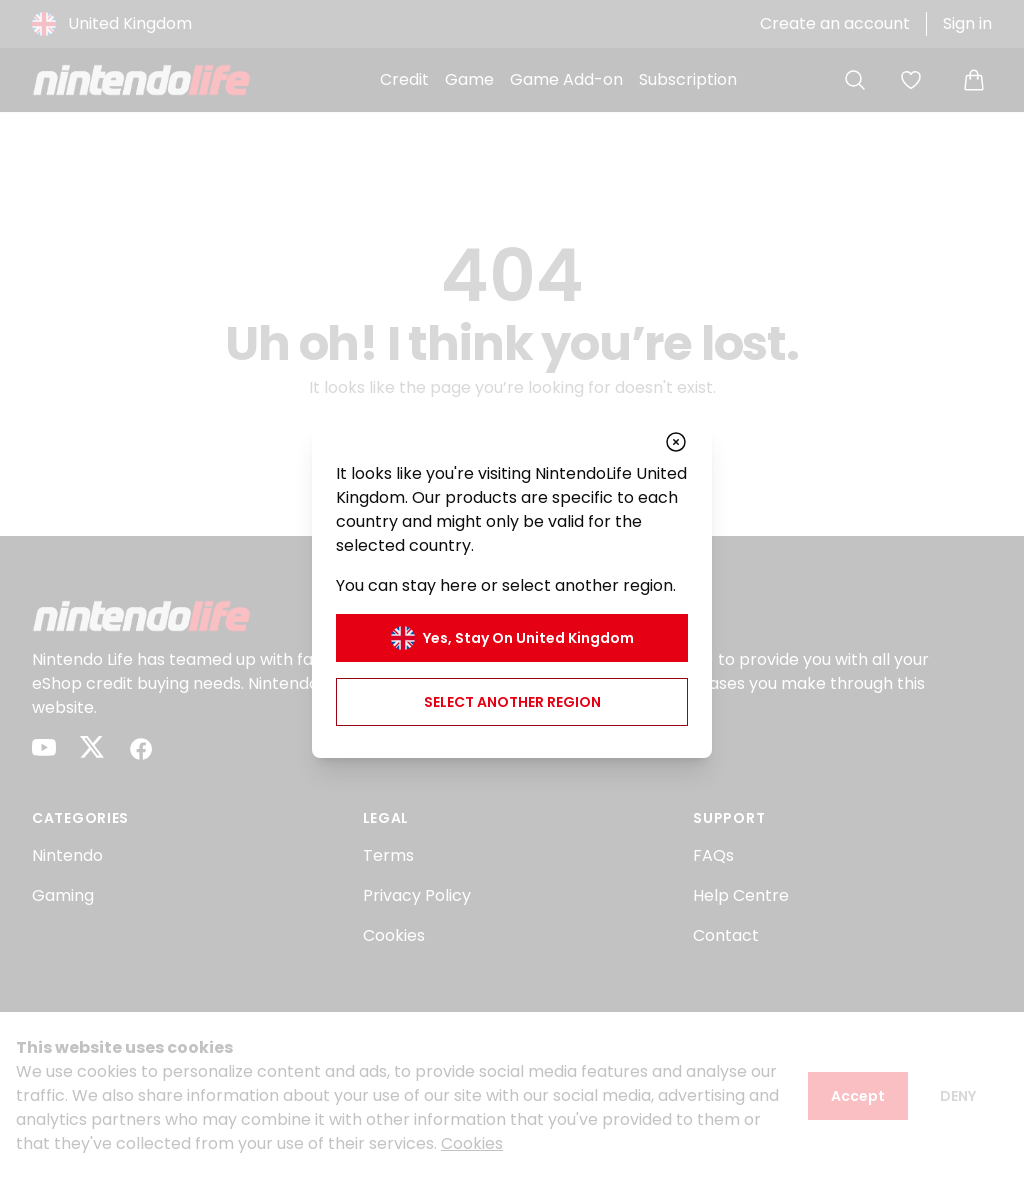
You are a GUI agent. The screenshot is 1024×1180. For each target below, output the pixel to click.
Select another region (512, 702)
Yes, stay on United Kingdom (512, 638)
